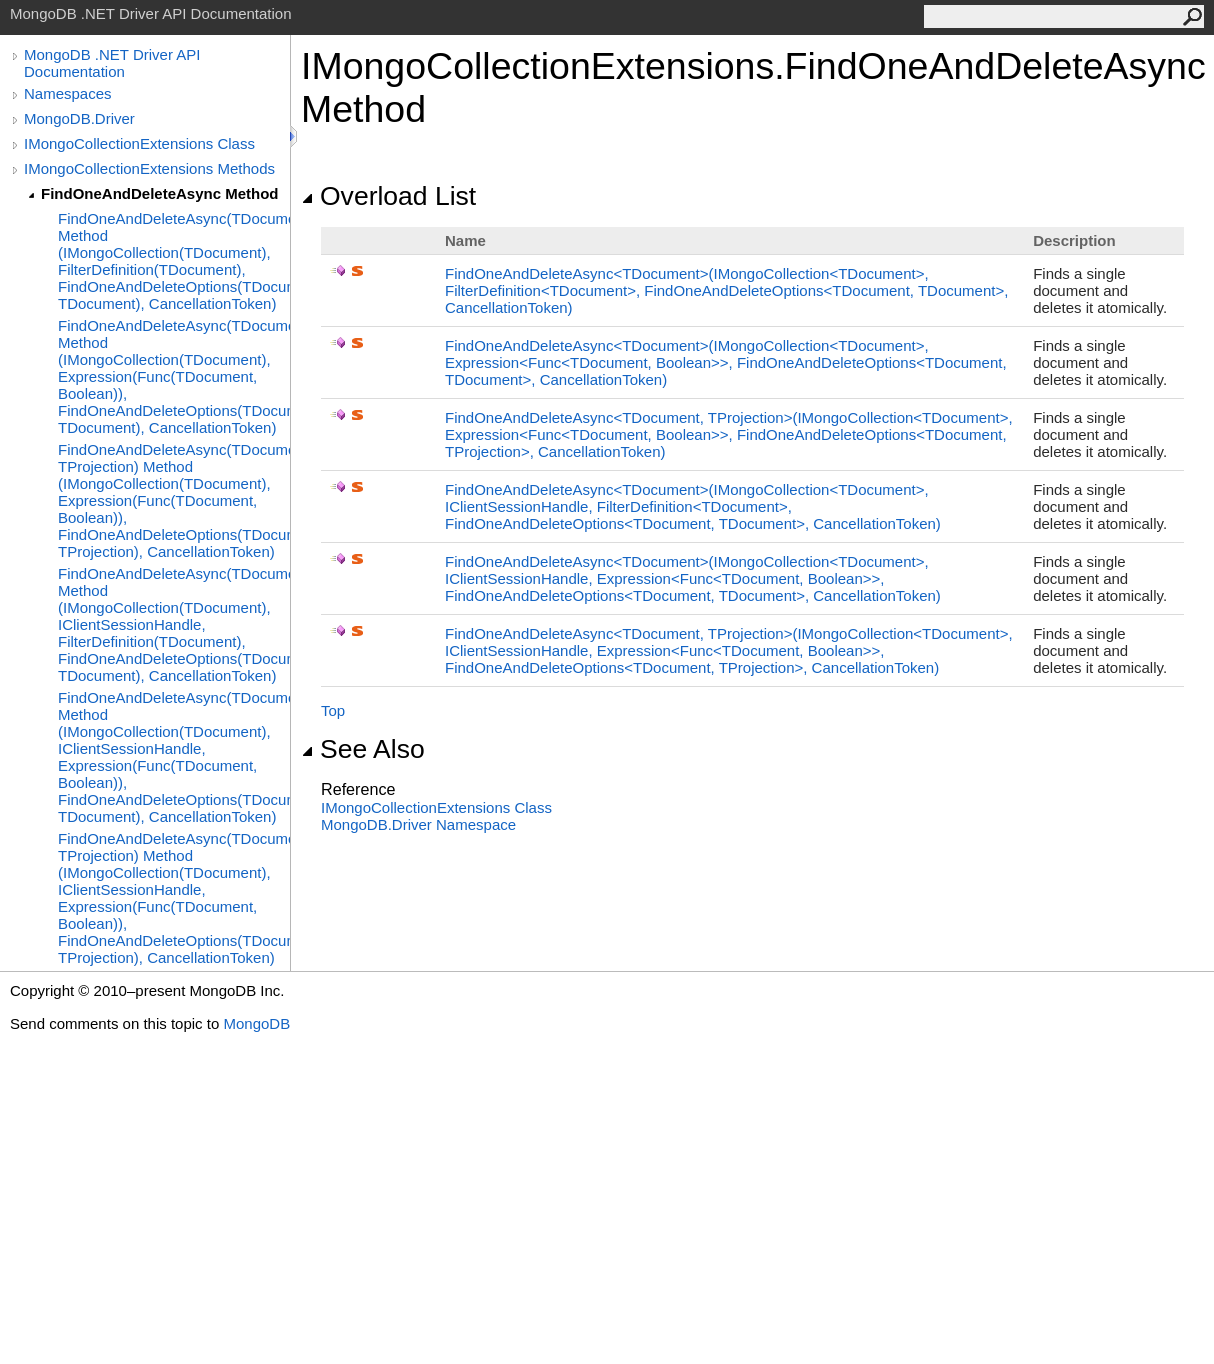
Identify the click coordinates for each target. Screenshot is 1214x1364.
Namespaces (68, 93)
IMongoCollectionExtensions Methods (149, 168)
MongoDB (256, 1023)
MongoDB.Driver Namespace (418, 824)
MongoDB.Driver (79, 118)
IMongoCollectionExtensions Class (139, 143)
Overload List (388, 196)
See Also (363, 749)
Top (333, 710)
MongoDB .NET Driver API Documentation (112, 63)
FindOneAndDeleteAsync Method (160, 193)
